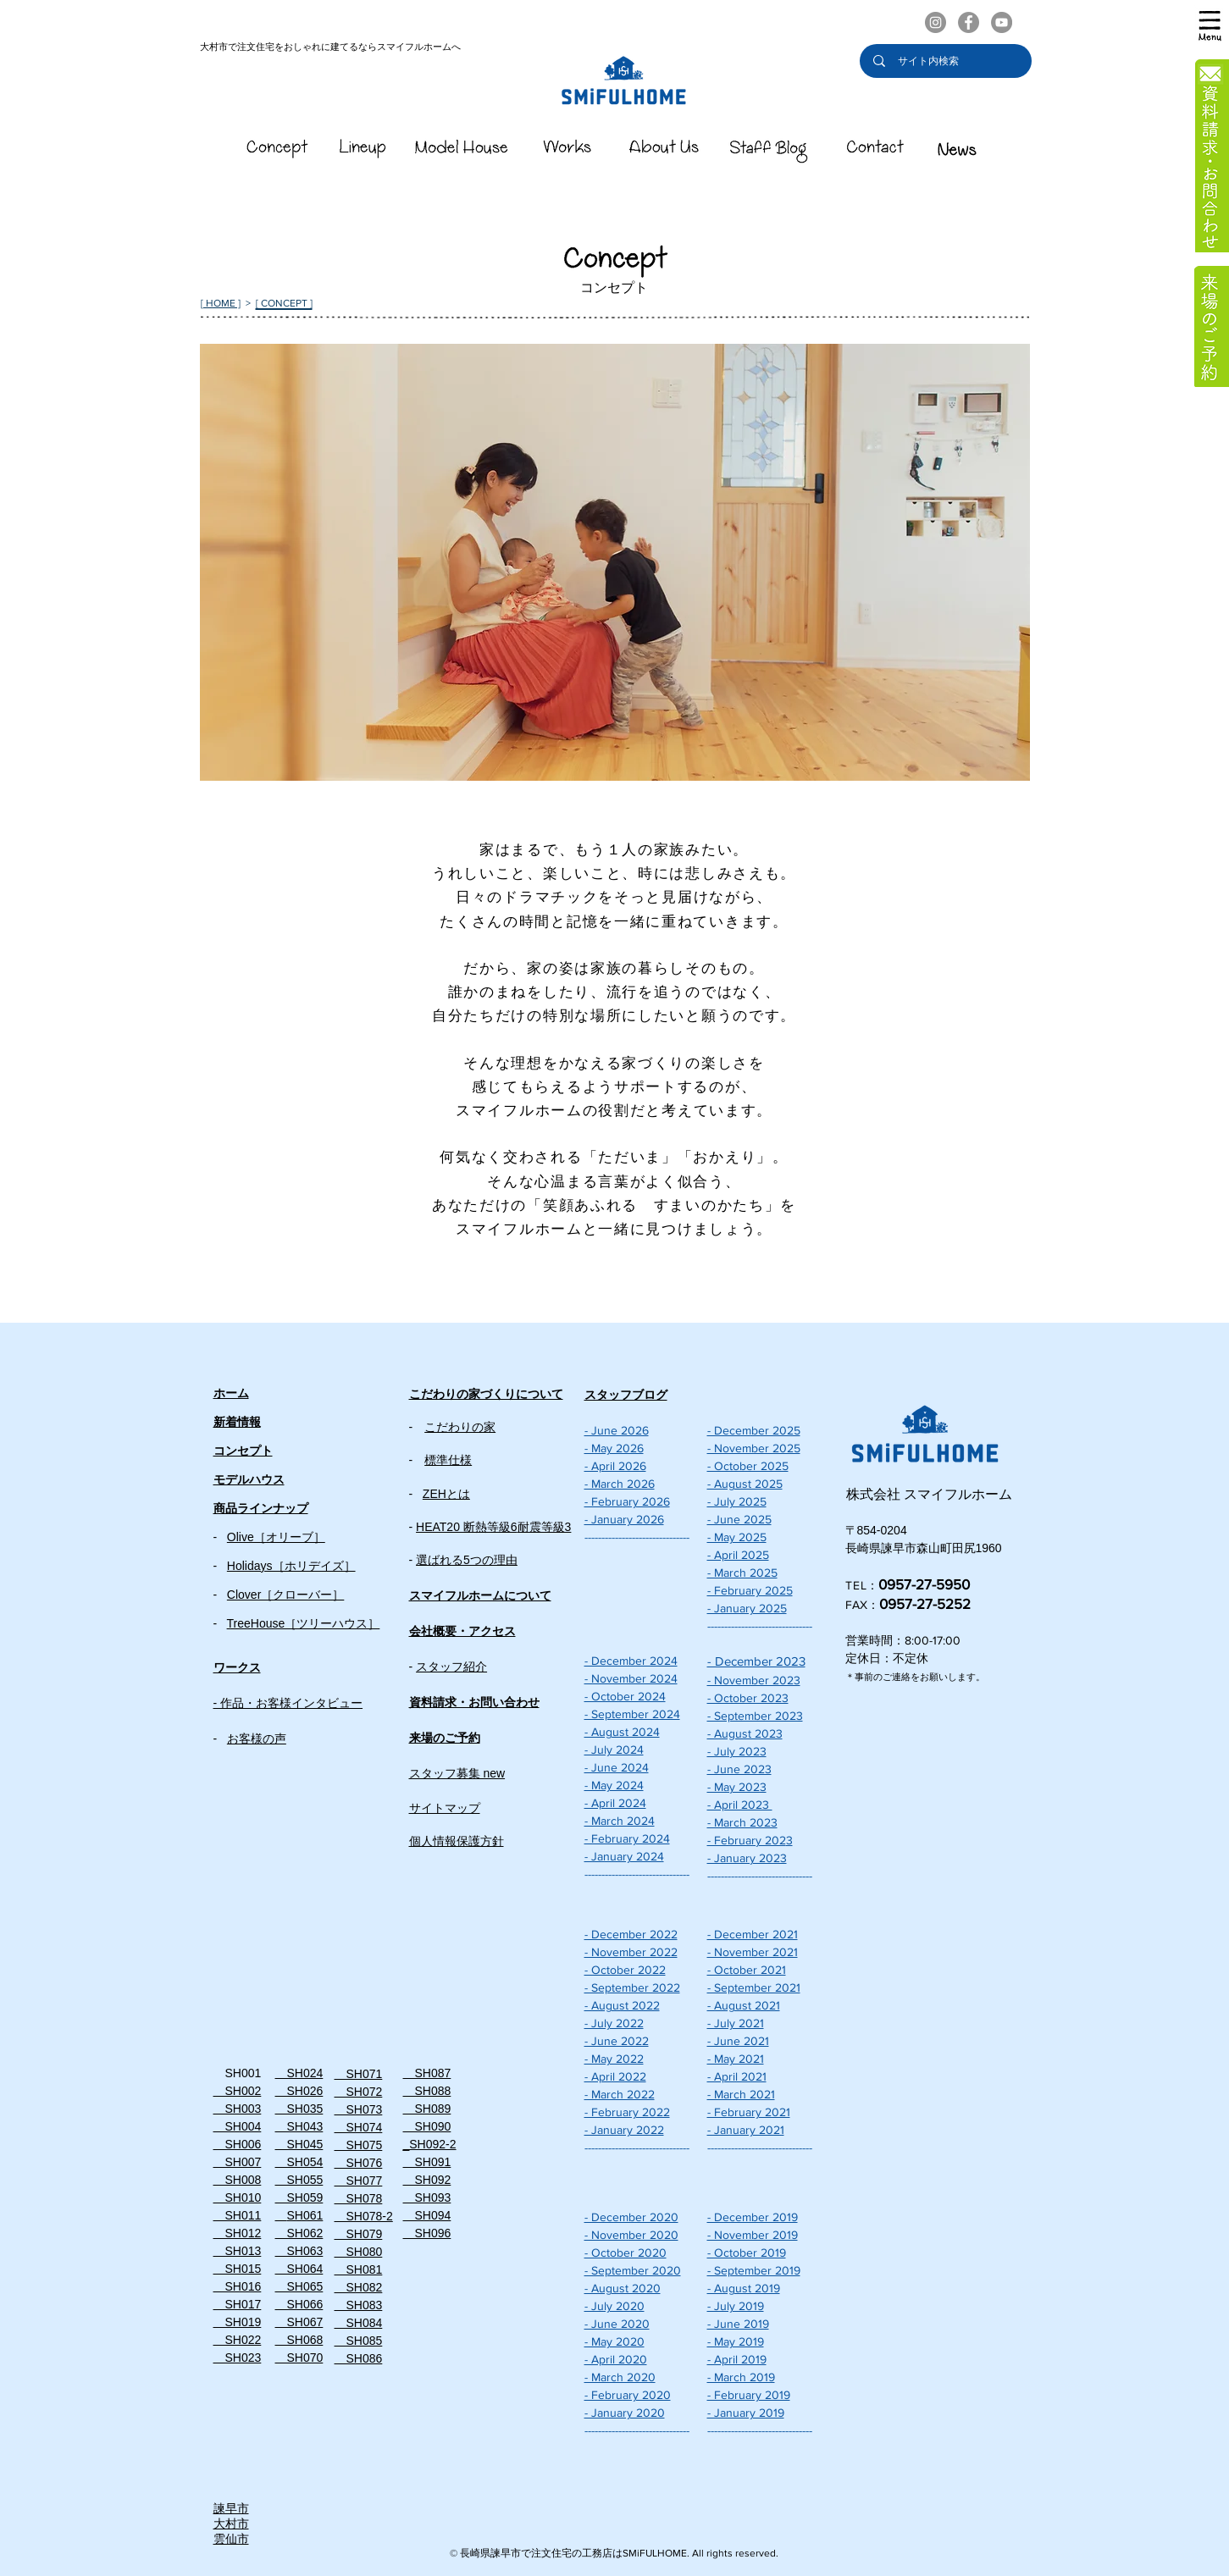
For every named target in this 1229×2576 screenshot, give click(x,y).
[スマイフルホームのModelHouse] (462, 151)
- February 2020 (627, 2395)
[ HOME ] (221, 303)
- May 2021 (735, 2058)
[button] (1210, 25)
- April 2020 (615, 2359)
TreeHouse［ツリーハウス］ (303, 1623)
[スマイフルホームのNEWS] (957, 151)
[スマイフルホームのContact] (875, 151)
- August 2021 (743, 2005)
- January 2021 (745, 2130)
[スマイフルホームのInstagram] (935, 22)
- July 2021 (735, 2023)
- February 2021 (748, 2112)
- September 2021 (753, 1987)
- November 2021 (752, 1952)
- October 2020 (625, 2252)
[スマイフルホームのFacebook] (968, 22)
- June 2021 (738, 2041)
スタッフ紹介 (451, 1666)
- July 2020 (614, 2306)
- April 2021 (737, 2076)
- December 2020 (631, 2217)
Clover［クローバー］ (285, 1594)
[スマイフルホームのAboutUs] (664, 151)
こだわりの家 (459, 1427)
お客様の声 (256, 1738)
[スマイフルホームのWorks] (567, 151)
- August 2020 (622, 2288)
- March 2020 (620, 2377)
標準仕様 (448, 1460)
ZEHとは (446, 1494)
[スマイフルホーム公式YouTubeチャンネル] (1001, 22)
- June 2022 (616, 2041)
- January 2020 (624, 2412)
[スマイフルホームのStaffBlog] (769, 151)
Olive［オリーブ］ (276, 1537)
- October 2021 (746, 1969)
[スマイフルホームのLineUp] (363, 151)
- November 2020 (631, 2235)
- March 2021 (741, 2094)
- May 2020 (614, 2341)
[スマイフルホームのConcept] (277, 151)
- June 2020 (617, 2323)
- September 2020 (632, 2270)
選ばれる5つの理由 (467, 1560)
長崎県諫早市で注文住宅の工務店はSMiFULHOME (573, 2553)
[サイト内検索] (947, 61)
